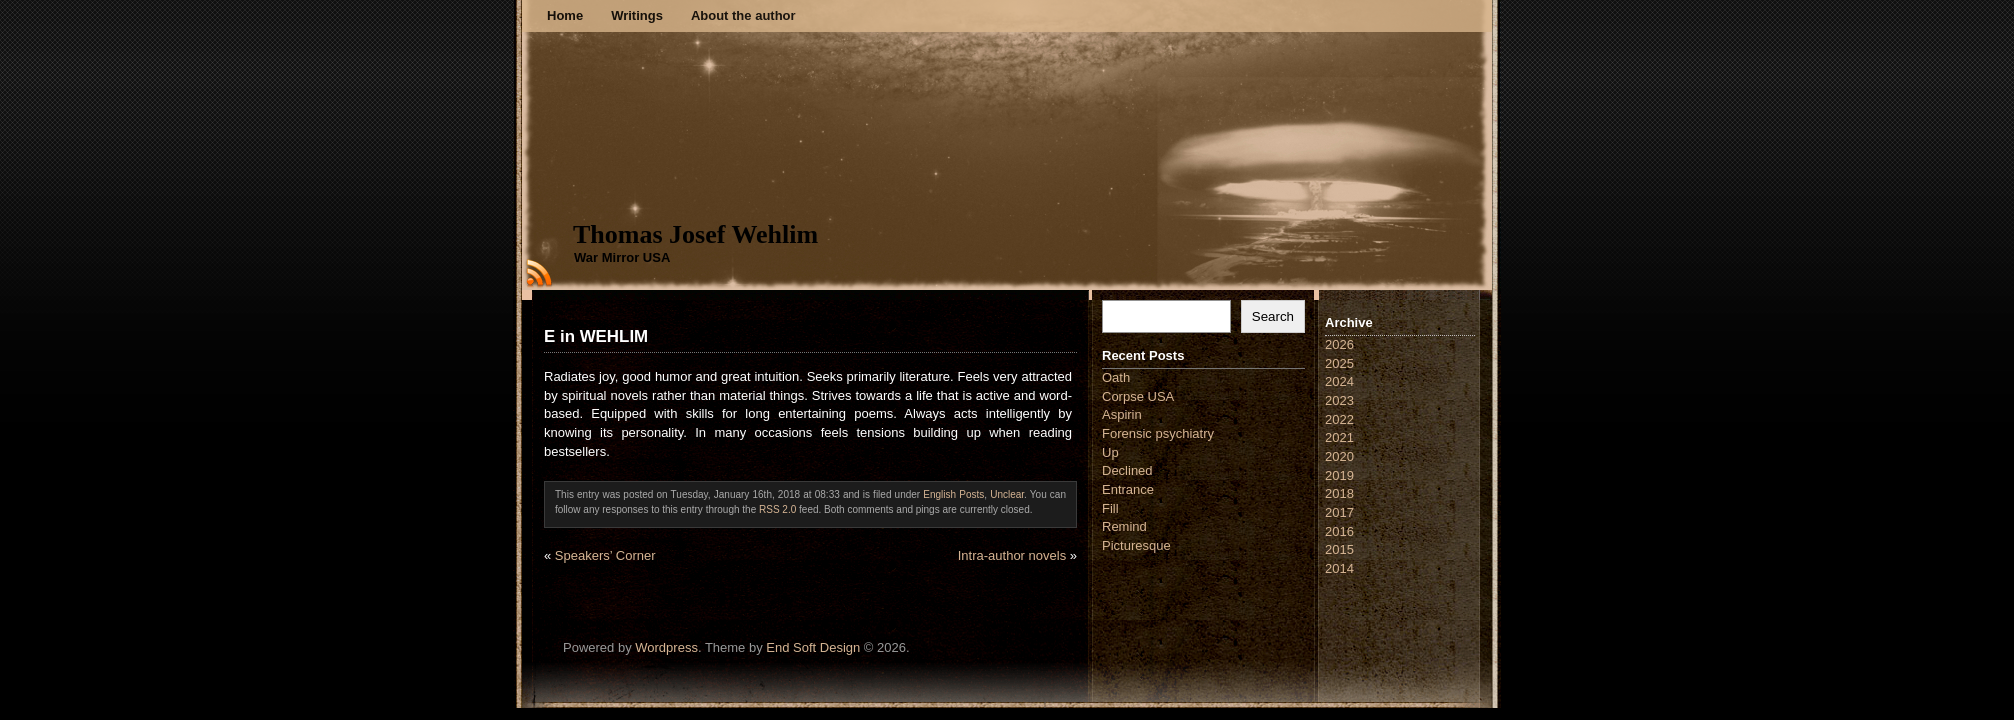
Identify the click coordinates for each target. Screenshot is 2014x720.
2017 (1339, 512)
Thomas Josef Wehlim (695, 234)
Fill (1110, 508)
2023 (1339, 400)
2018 (1339, 493)
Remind (1124, 526)
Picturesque (1136, 545)
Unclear (1007, 494)
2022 (1339, 419)
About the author (743, 15)
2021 (1339, 437)
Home (565, 15)
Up (1110, 452)
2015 (1339, 549)
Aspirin (1122, 414)
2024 (1339, 381)
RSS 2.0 (777, 509)
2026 (1339, 344)
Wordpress (666, 647)
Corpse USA (1138, 396)
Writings (637, 15)
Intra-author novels (1012, 555)
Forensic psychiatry (1158, 433)
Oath (1116, 377)
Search (1273, 316)
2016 (1339, 531)
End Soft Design (813, 647)
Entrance (1128, 489)
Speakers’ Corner (605, 555)
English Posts (953, 494)
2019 (1339, 475)
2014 (1339, 568)
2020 (1339, 456)
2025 (1339, 363)
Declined (1127, 470)
